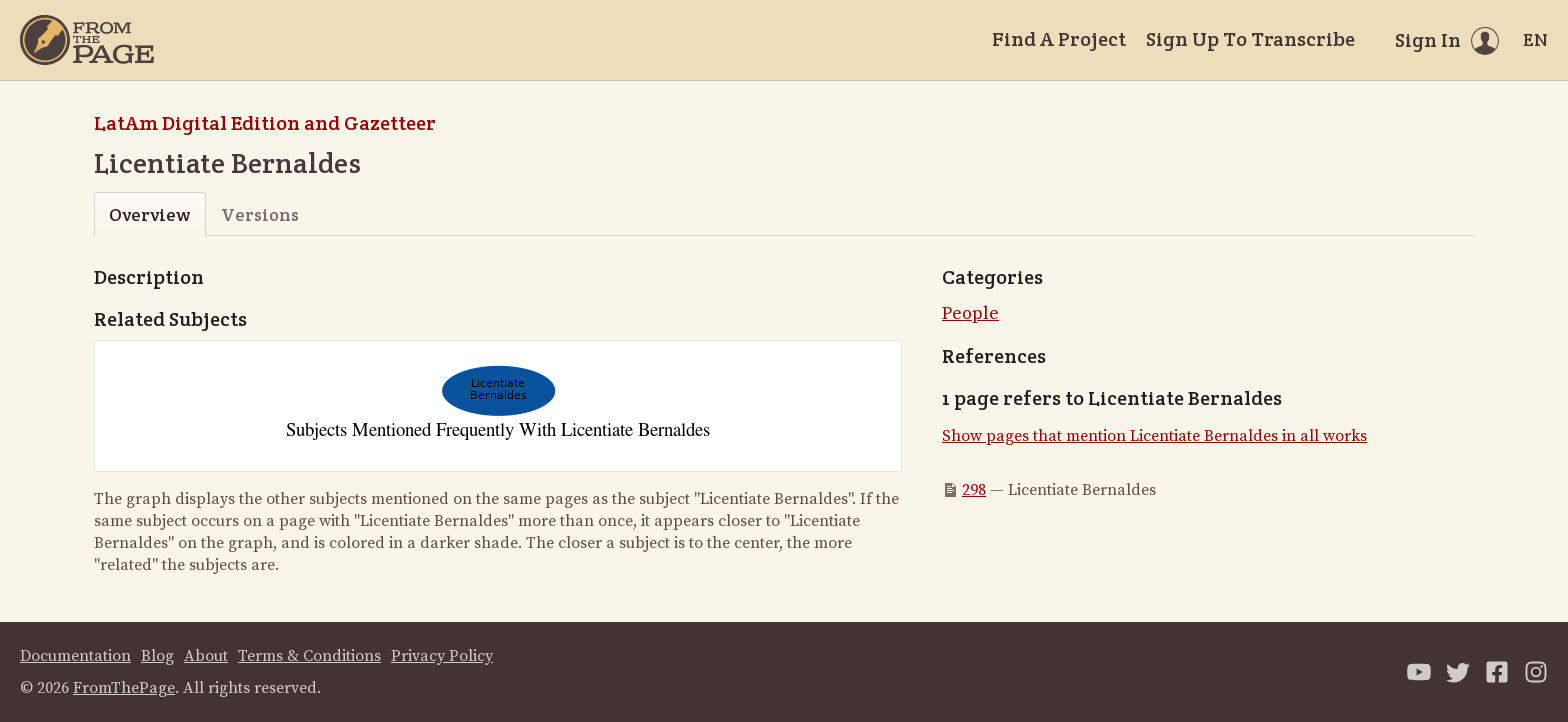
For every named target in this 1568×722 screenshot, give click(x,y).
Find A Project (1059, 39)
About (206, 656)
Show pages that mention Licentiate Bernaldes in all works (1154, 436)
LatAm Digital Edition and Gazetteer (265, 123)
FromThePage (124, 688)
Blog (157, 656)
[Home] (87, 40)
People (970, 313)
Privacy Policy (442, 656)
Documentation (75, 656)
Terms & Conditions (309, 656)
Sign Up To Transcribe (1250, 39)
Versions (260, 214)
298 (974, 490)
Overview (149, 214)
